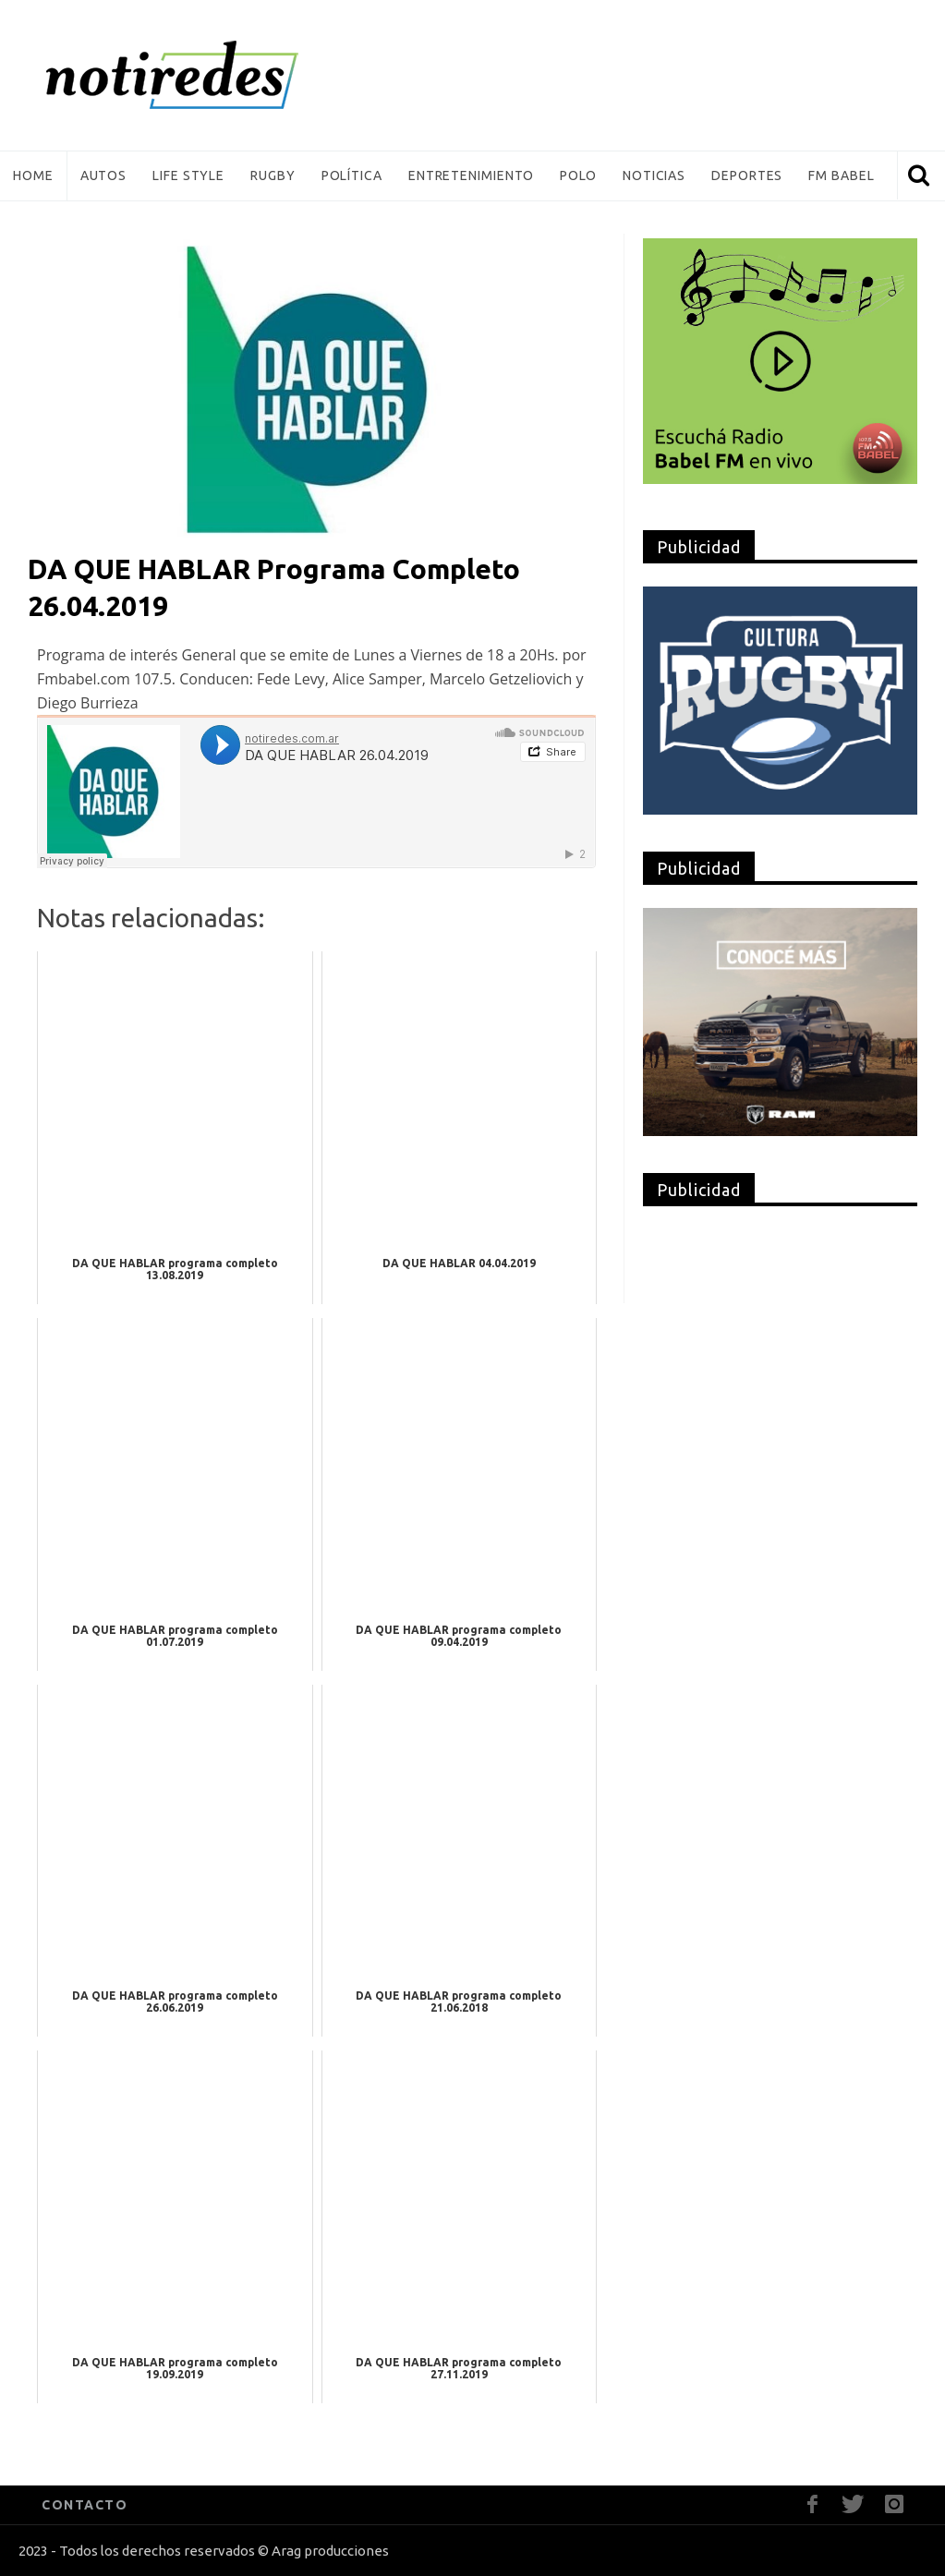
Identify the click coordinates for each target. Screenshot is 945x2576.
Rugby (273, 175)
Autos (103, 175)
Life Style (188, 175)
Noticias (654, 175)
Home (33, 175)
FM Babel (841, 175)
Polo (578, 175)
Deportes (746, 175)
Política (351, 175)
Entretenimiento (471, 175)
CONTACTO (84, 2504)
